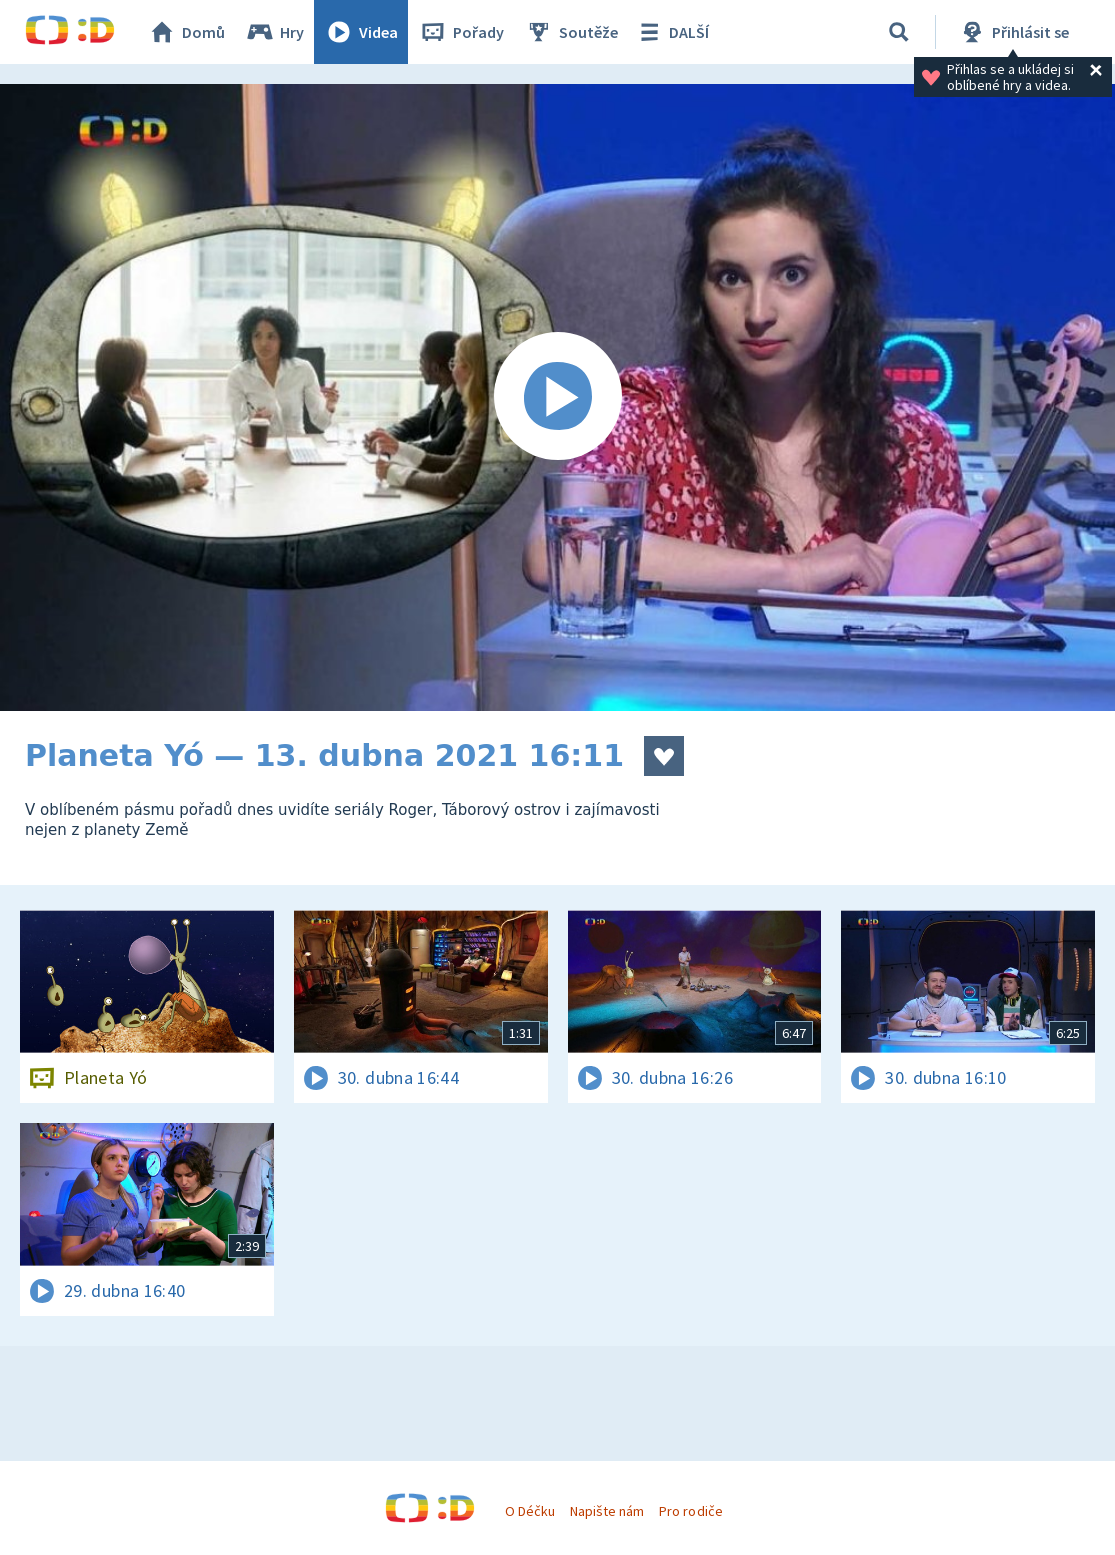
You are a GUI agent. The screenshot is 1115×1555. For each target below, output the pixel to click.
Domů (186, 32)
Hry (274, 32)
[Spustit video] (557, 397)
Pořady (461, 32)
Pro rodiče (690, 1511)
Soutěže (571, 32)
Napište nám (607, 1511)
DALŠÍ (671, 32)
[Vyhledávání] (899, 32)
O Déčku (530, 1511)
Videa (361, 32)
